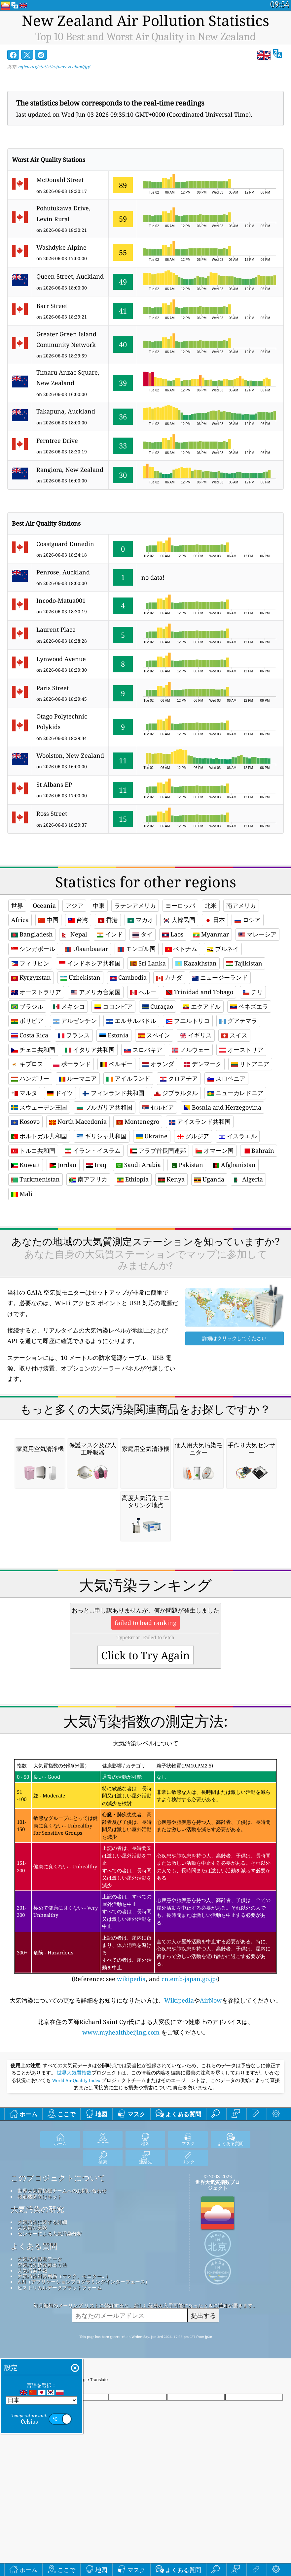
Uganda (209, 1179)
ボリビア (27, 1021)
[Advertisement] (145, 1268)
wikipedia (131, 2071)
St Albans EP (54, 784)
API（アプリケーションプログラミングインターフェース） (84, 2374)
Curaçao (157, 1006)
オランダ (158, 1064)
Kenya (171, 1179)
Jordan (63, 1165)
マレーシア (257, 934)
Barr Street (51, 306)
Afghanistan (234, 1165)
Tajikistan (244, 963)
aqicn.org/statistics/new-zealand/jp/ (54, 67)
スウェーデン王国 (39, 1107)
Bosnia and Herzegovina (222, 1107)
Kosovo (25, 1121)
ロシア (248, 920)
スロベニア (226, 1078)
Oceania (44, 905)
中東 (99, 905)
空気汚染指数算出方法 (42, 2357)
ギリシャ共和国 (102, 1136)
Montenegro (137, 1121)
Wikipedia (179, 2093)
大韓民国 (179, 920)
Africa (20, 920)
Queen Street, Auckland (70, 276)
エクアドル (202, 1006)
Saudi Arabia (138, 1165)
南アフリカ (88, 1179)
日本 (215, 920)
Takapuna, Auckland (65, 411)
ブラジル (27, 1006)
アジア (74, 905)
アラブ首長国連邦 (158, 1150)
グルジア (193, 1136)
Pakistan (186, 1165)
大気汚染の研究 (37, 2301)
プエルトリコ (188, 1021)
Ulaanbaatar (86, 949)
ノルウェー (191, 1050)
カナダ (169, 977)
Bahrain (258, 1150)
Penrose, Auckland (63, 572)
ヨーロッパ (180, 905)
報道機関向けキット (40, 2288)
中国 (48, 920)
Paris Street (52, 688)
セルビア (158, 1107)
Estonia (113, 1035)
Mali (21, 1194)
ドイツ (60, 1093)
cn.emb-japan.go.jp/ (189, 2071)
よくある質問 (34, 2338)
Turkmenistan (35, 1179)
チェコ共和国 (33, 1050)
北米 (211, 905)
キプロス (27, 1064)
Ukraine (151, 1136)
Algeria (248, 1179)
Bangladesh (32, 934)
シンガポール (33, 949)
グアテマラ (238, 1021)
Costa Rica (29, 1035)
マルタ (24, 1093)
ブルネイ (223, 949)
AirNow (211, 2093)
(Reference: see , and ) (145, 1963)
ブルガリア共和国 (104, 1107)
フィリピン (30, 963)
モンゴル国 (137, 949)
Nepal (74, 934)
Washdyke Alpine (61, 247)
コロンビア (113, 1006)
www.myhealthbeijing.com (121, 2125)
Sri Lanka (148, 963)
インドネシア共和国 (90, 963)
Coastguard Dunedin (65, 544)
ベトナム (181, 949)
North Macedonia (78, 1121)
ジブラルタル (176, 1093)
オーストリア (241, 1050)
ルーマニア (78, 1078)
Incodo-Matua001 (61, 600)
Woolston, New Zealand (70, 755)
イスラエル (238, 1136)
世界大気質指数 (74, 2165)
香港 (108, 920)
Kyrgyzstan (31, 977)
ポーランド (72, 1064)
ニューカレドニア (235, 1093)
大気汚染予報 (32, 2362)
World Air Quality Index (76, 2173)
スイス (234, 1035)
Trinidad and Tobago (199, 992)
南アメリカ (241, 905)
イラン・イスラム (93, 1150)
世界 (17, 905)
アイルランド (128, 1078)
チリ (253, 992)
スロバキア (143, 1050)
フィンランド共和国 (113, 1093)
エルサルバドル (131, 1021)
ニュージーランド (220, 977)
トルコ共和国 (33, 1150)
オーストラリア (36, 992)
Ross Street (51, 813)
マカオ (140, 920)
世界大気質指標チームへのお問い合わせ (62, 2283)
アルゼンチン (75, 1021)
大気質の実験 (32, 2319)
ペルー (143, 992)
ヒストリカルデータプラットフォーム (60, 2380)
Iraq (96, 1165)
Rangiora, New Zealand (69, 470)
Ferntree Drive (57, 441)
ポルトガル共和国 (39, 1136)
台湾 (78, 920)
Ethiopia (133, 1179)
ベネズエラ (249, 1006)
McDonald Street (60, 180)
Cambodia (128, 977)
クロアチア (179, 1078)
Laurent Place (56, 629)
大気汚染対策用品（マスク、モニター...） (64, 2368)
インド (110, 934)
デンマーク (203, 1064)
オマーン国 (215, 1150)
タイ (142, 934)
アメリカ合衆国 (96, 992)
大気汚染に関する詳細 (42, 2314)
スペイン (154, 1035)
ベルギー (116, 1064)
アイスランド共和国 (200, 1121)
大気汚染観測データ (40, 2351)
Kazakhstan (196, 963)
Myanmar (211, 934)
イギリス (196, 1035)
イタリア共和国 (90, 1050)
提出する (203, 2408)
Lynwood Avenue (61, 659)
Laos (172, 934)
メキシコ (69, 1006)
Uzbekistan (80, 977)
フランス (74, 1035)
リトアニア (250, 1064)
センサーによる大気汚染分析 (50, 2325)
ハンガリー (30, 1078)
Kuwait (25, 1165)
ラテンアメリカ (135, 905)
